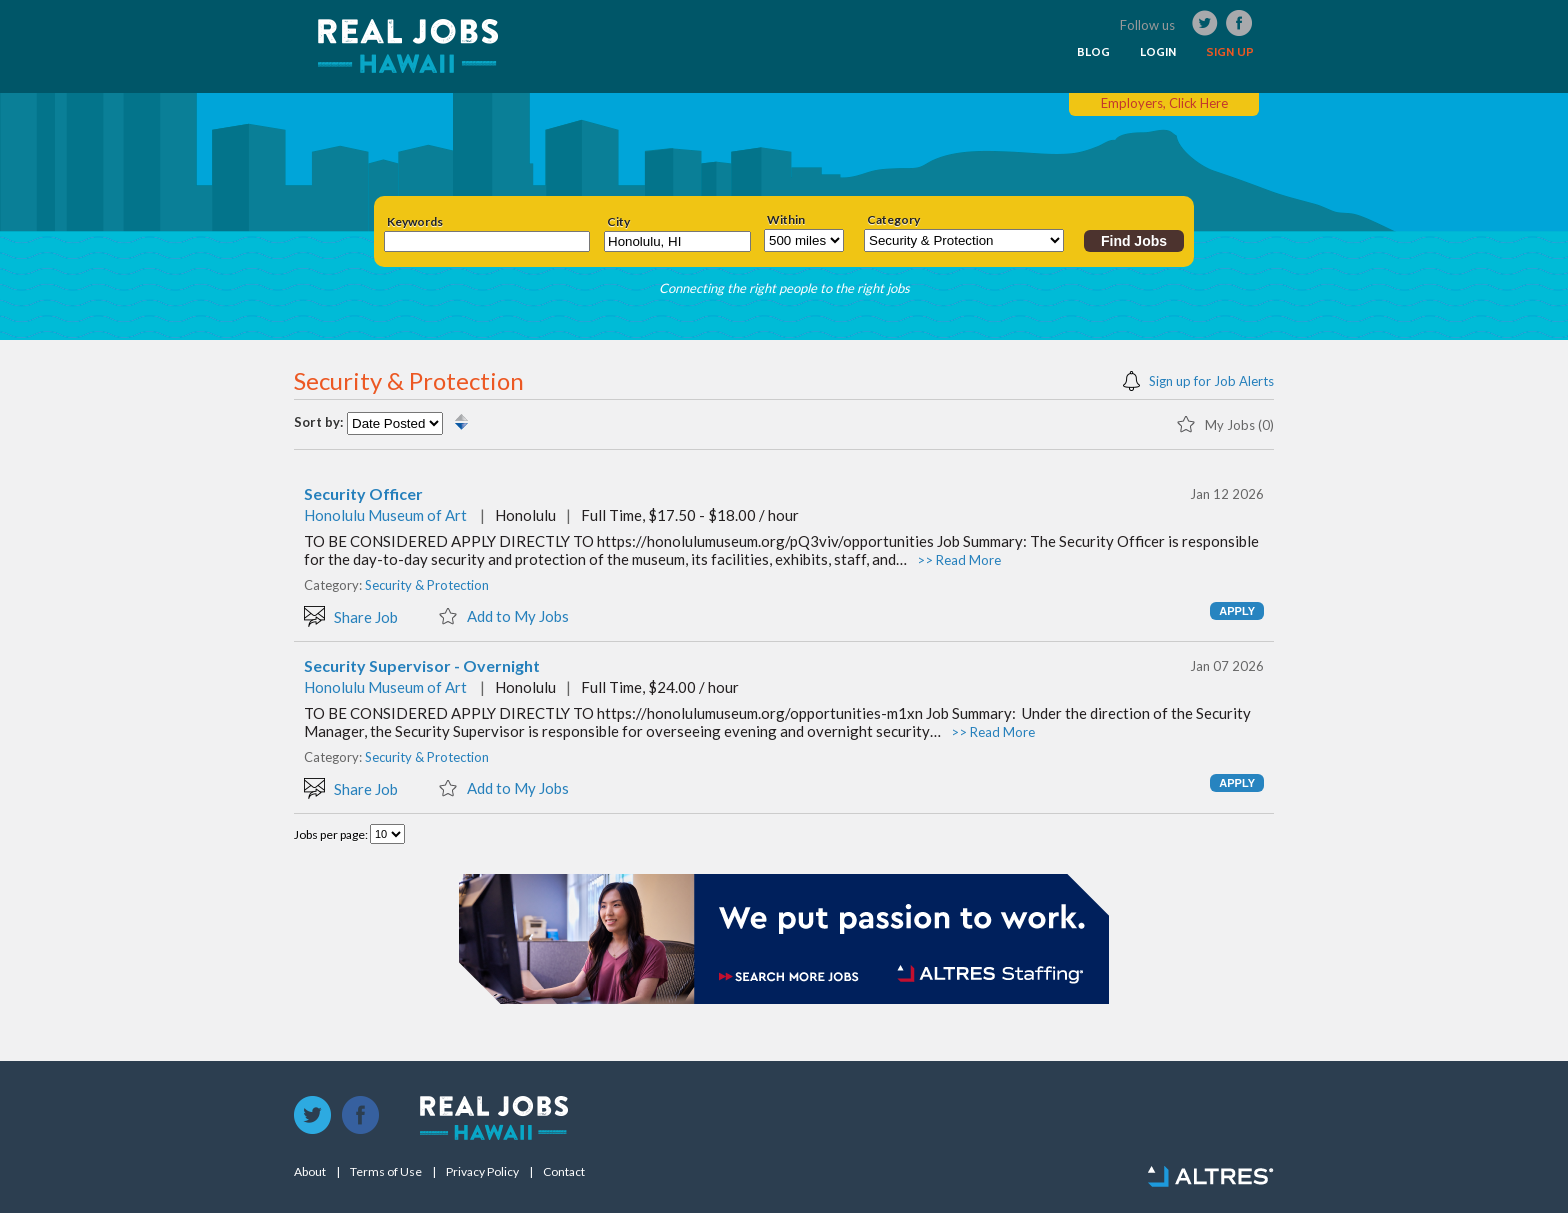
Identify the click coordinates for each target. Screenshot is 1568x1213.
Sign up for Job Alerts (1198, 379)
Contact (564, 1172)
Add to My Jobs (503, 615)
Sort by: (318, 422)
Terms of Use (386, 1172)
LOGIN (1158, 52)
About (310, 1172)
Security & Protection (427, 585)
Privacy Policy (482, 1172)
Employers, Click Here (1164, 103)
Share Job (351, 615)
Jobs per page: (332, 834)
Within (786, 220)
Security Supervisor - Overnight (422, 666)
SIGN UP (1230, 52)
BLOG (1093, 52)
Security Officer (363, 494)
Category (893, 220)
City (618, 222)
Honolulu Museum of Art (385, 515)
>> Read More (959, 560)
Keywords (415, 222)
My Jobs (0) (1225, 423)
